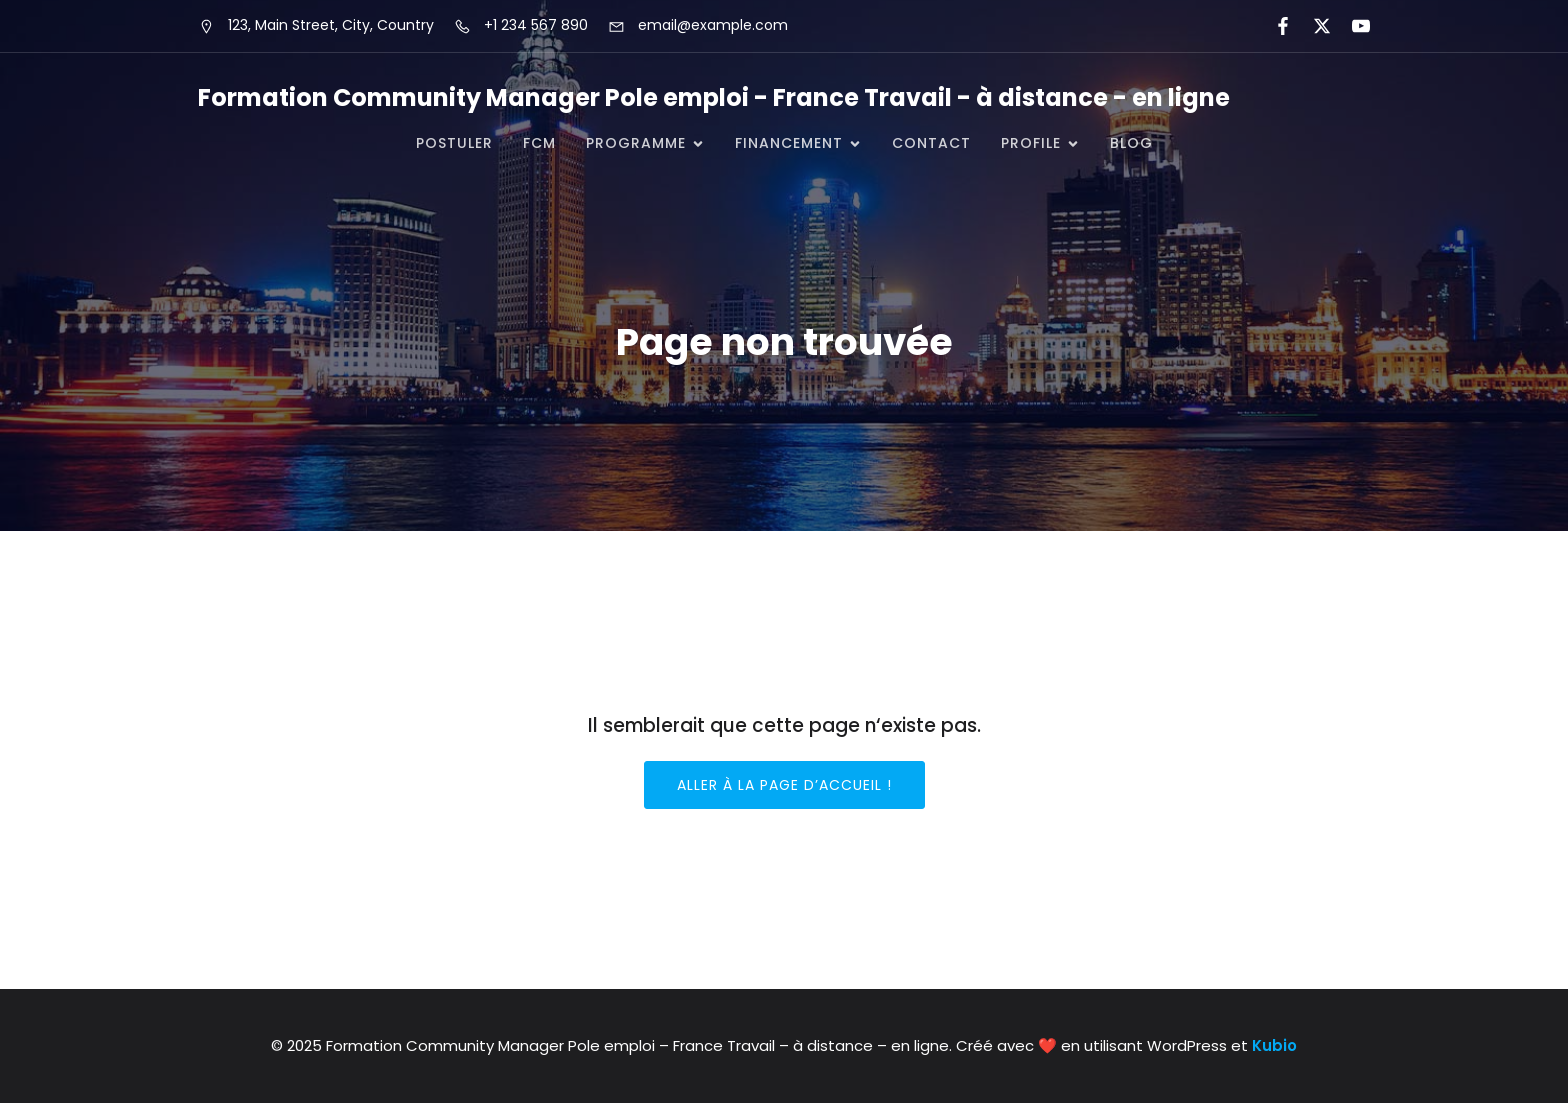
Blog (1131, 143)
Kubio (1274, 1045)
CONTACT (931, 143)
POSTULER (454, 143)
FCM (539, 143)
